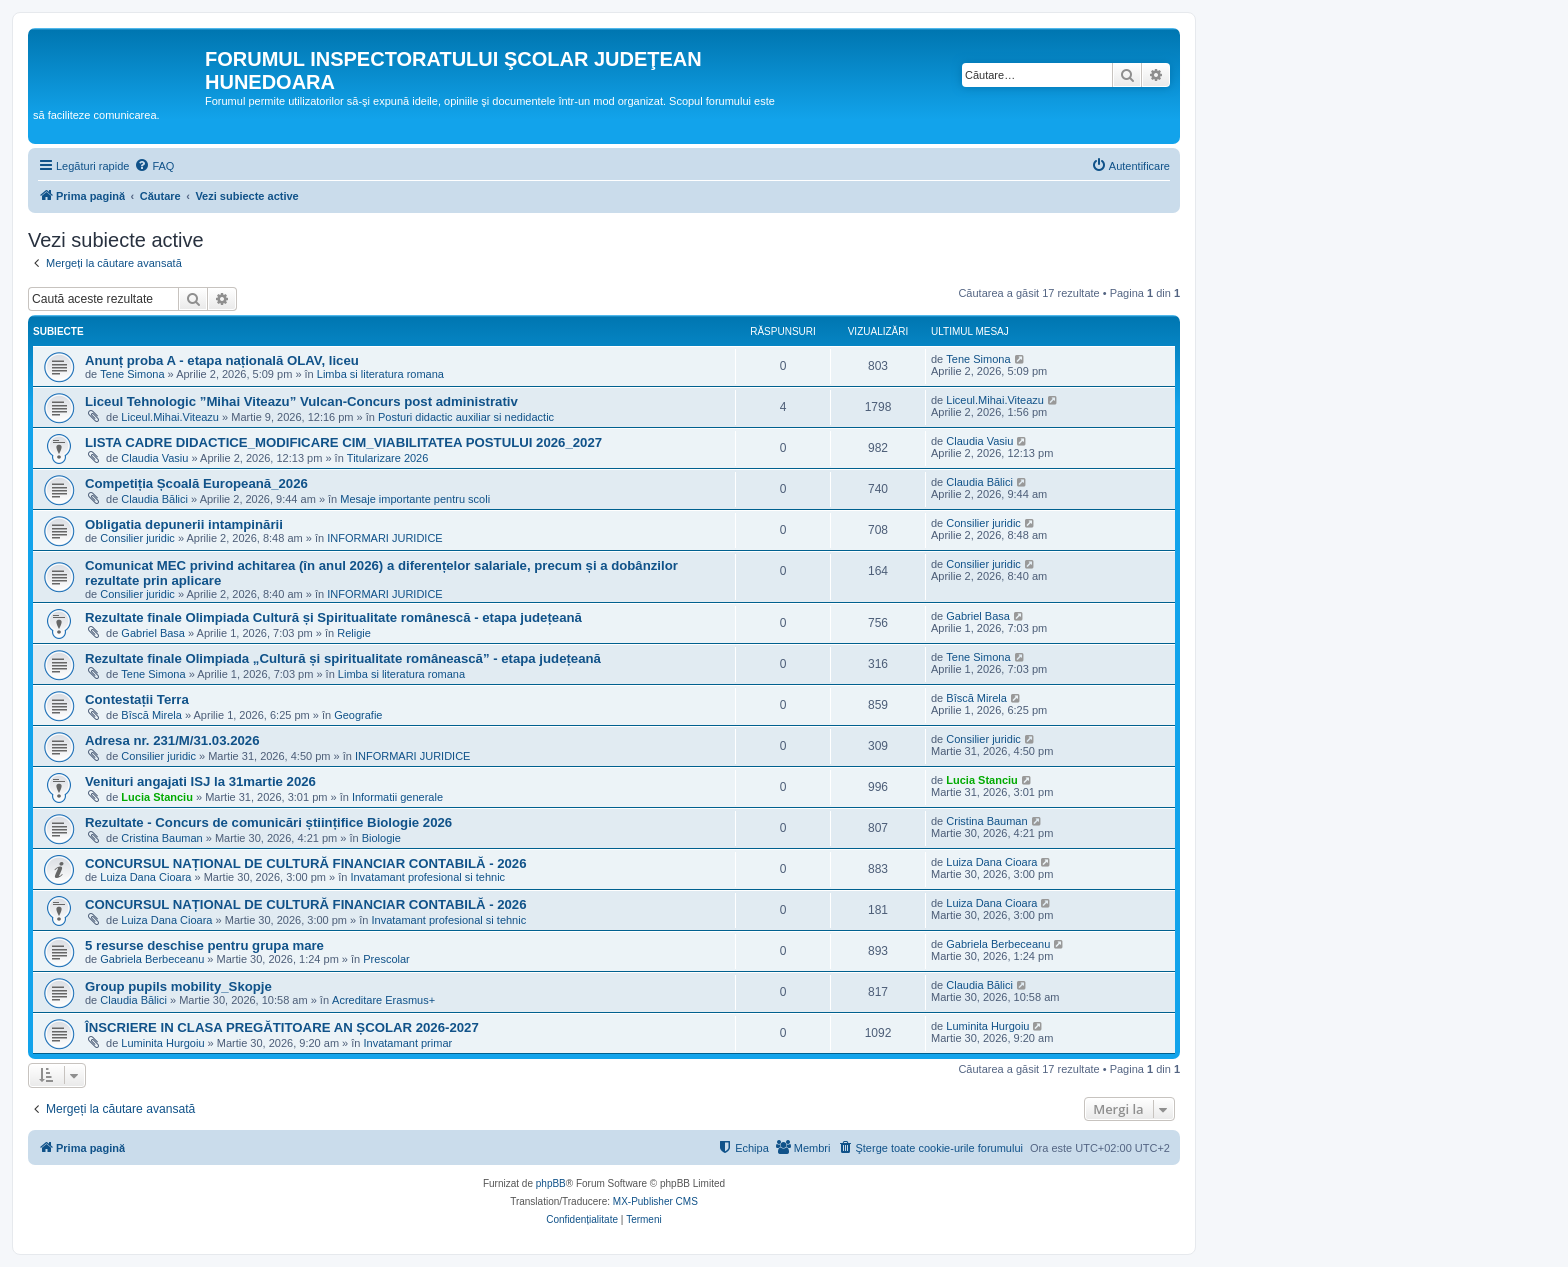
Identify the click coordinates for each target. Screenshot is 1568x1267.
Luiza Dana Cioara (145, 877)
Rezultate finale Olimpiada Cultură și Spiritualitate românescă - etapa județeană (333, 617)
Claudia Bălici (154, 499)
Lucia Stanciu (157, 797)
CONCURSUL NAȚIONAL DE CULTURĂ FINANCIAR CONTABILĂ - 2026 (306, 863)
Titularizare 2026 (388, 458)
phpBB (551, 1183)
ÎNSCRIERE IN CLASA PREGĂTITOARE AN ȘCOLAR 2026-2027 (282, 1027)
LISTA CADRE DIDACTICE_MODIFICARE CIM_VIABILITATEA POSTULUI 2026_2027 (343, 442)
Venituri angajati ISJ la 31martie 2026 (200, 781)
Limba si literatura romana (380, 374)
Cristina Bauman (161, 838)
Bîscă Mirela (151, 715)
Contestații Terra (137, 699)
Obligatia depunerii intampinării (184, 524)
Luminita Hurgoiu (162, 1043)
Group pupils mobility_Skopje (178, 986)
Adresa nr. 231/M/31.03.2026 (172, 740)
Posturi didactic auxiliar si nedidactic (466, 417)
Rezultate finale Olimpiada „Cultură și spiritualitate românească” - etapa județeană (343, 658)
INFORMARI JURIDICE (385, 538)
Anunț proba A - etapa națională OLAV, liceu (222, 360)
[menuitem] (154, 166)
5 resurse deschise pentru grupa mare (204, 945)
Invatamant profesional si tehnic (427, 877)
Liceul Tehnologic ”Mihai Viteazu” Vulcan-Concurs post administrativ (301, 401)
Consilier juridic (137, 538)
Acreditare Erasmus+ (383, 1000)
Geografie (358, 715)
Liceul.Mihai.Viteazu (170, 417)
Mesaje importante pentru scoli (415, 499)
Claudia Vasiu (154, 458)
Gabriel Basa (153, 633)
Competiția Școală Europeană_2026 (196, 483)
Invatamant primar (408, 1043)
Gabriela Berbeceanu (152, 959)
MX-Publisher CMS (655, 1201)
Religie (354, 633)
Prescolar (386, 959)
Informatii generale (397, 797)
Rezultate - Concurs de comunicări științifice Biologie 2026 (268, 822)
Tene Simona (132, 374)
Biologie (381, 838)
